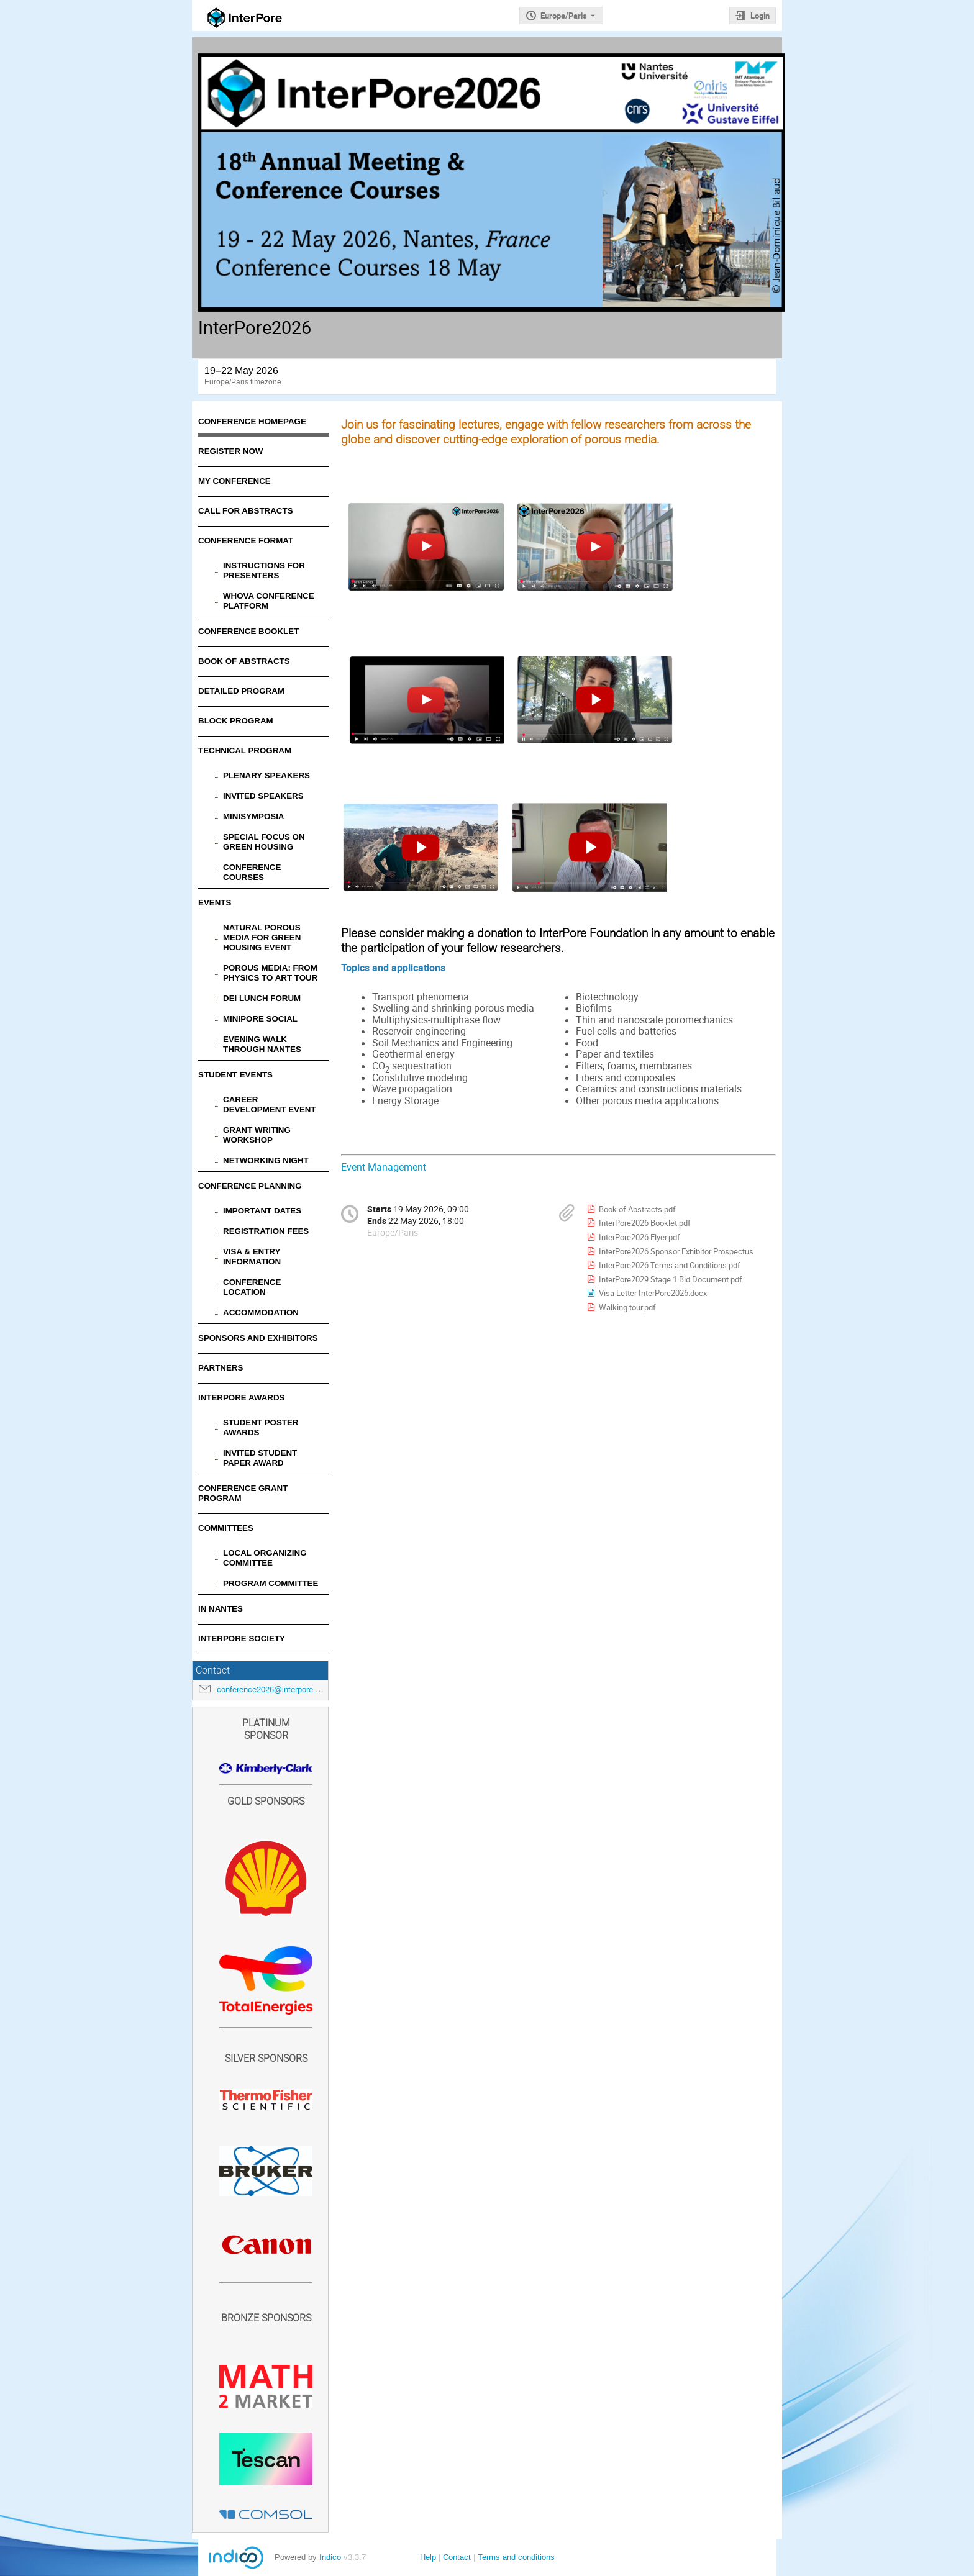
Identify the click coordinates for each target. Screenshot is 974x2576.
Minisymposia (253, 816)
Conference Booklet (248, 631)
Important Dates (262, 1210)
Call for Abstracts (245, 510)
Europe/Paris (563, 15)
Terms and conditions (516, 2557)
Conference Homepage (252, 421)
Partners (220, 1367)
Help (428, 2557)
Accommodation (261, 1312)
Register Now (230, 451)
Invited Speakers (263, 795)
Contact (457, 2557)
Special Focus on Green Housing (264, 841)
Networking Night (266, 1160)
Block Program (235, 720)
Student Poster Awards (260, 1427)
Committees (225, 1528)
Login (760, 15)
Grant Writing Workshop (257, 1135)
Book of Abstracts (244, 661)
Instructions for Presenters (264, 570)
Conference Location (252, 1287)
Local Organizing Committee (265, 1557)
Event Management (383, 1167)
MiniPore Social (260, 1018)
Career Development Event (269, 1104)
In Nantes (220, 1608)
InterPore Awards (241, 1397)
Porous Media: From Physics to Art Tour (270, 972)
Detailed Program (241, 691)
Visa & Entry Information (252, 1256)
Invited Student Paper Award (260, 1457)
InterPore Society (241, 1638)
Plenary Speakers (266, 775)
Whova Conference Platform (268, 600)
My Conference (234, 481)
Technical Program (244, 750)
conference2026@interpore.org (272, 1689)
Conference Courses (252, 872)
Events (214, 902)
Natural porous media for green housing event (262, 937)
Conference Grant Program (243, 1493)
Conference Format (245, 540)
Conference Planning (250, 1185)
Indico (330, 2557)
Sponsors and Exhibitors (258, 1338)
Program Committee (270, 1583)
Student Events (235, 1074)
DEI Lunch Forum (262, 998)
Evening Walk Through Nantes (262, 1044)
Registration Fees (266, 1231)
